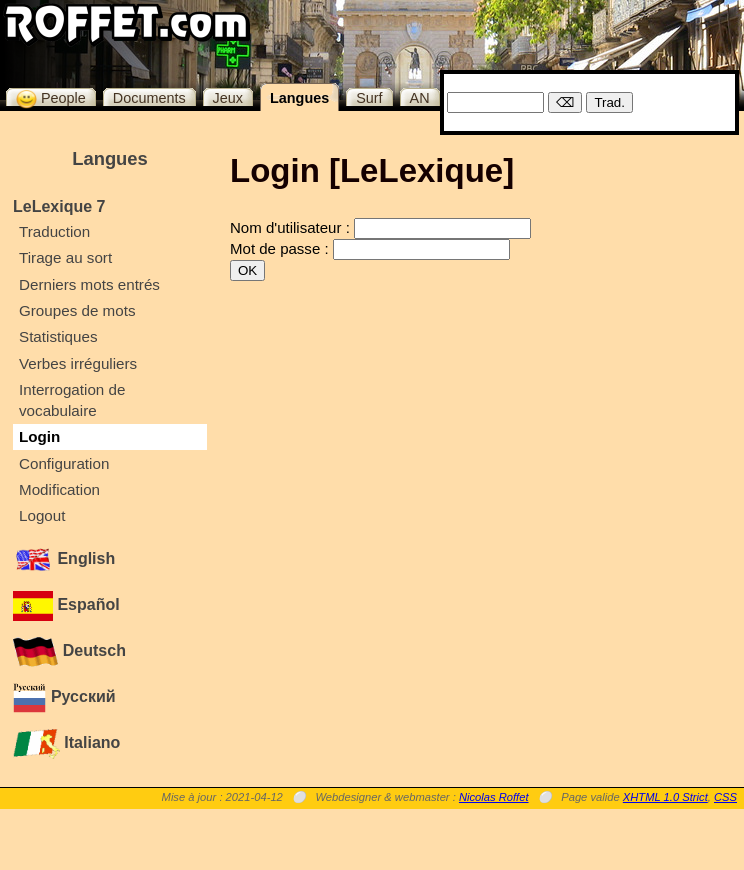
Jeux (228, 98)
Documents (149, 98)
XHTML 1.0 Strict (665, 797)
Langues (299, 98)
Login (39, 436)
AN (420, 98)
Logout (42, 515)
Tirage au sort (65, 257)
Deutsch (69, 650)
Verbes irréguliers (78, 363)
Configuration (64, 463)
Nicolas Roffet (494, 797)
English (64, 558)
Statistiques (58, 336)
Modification (59, 489)
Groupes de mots (77, 310)
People (51, 97)
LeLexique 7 (59, 206)
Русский (64, 696)
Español (66, 604)
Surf (369, 98)
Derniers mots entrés (89, 284)
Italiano (66, 742)
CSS (725, 797)
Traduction (54, 231)
